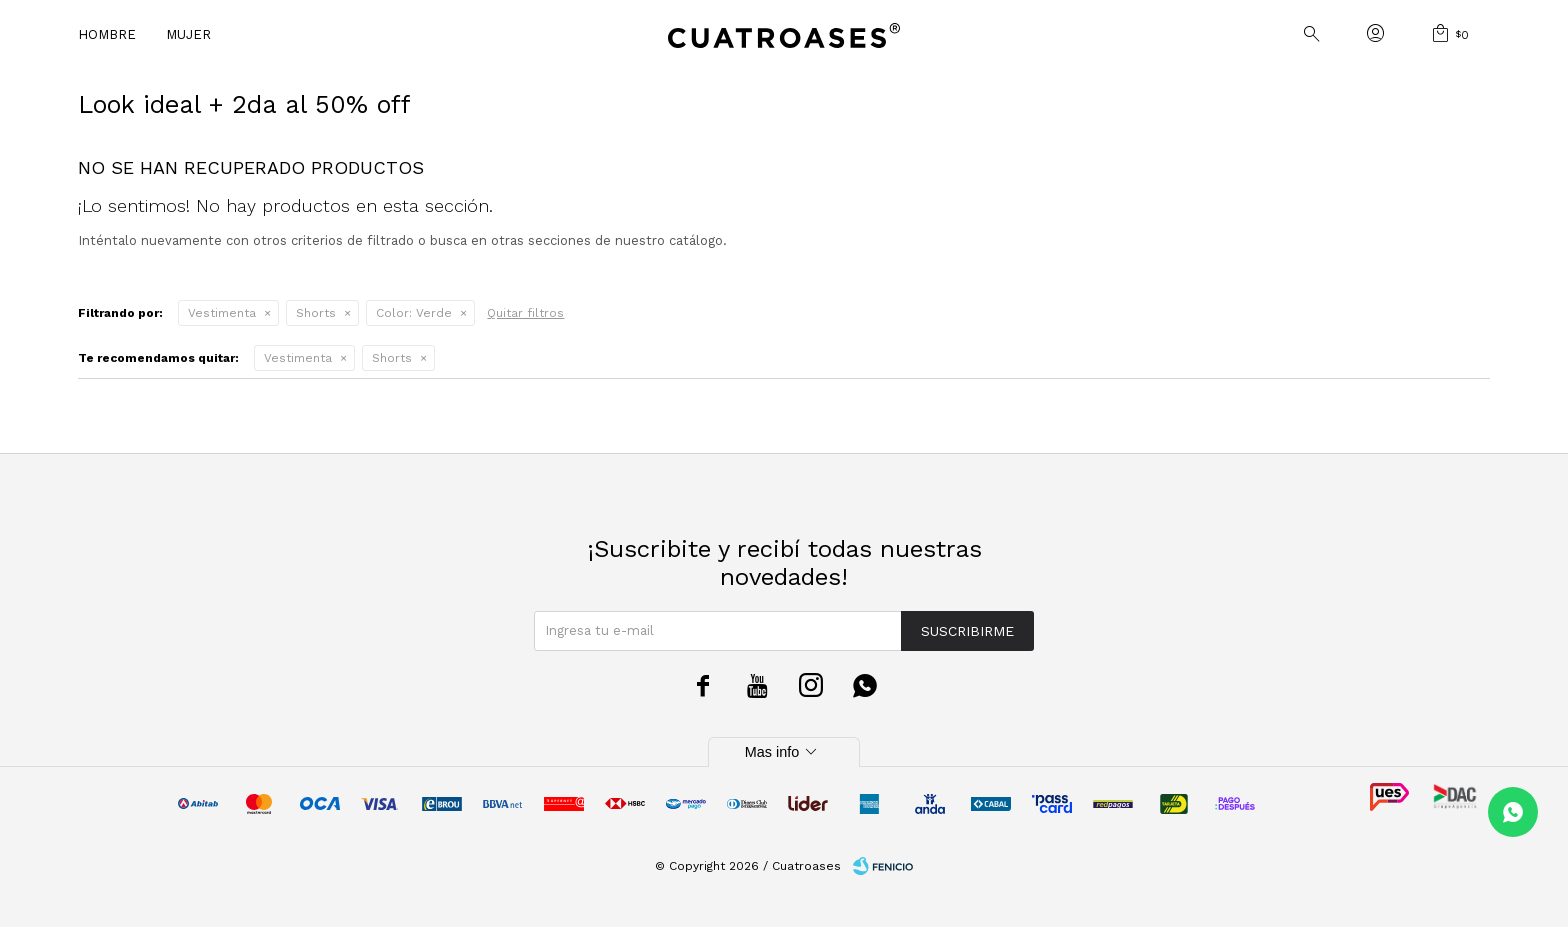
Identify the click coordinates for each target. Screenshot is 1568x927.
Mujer (188, 34)
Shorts (316, 313)
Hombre (107, 34)
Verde (414, 313)
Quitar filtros (525, 313)
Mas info (784, 752)
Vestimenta (222, 313)
